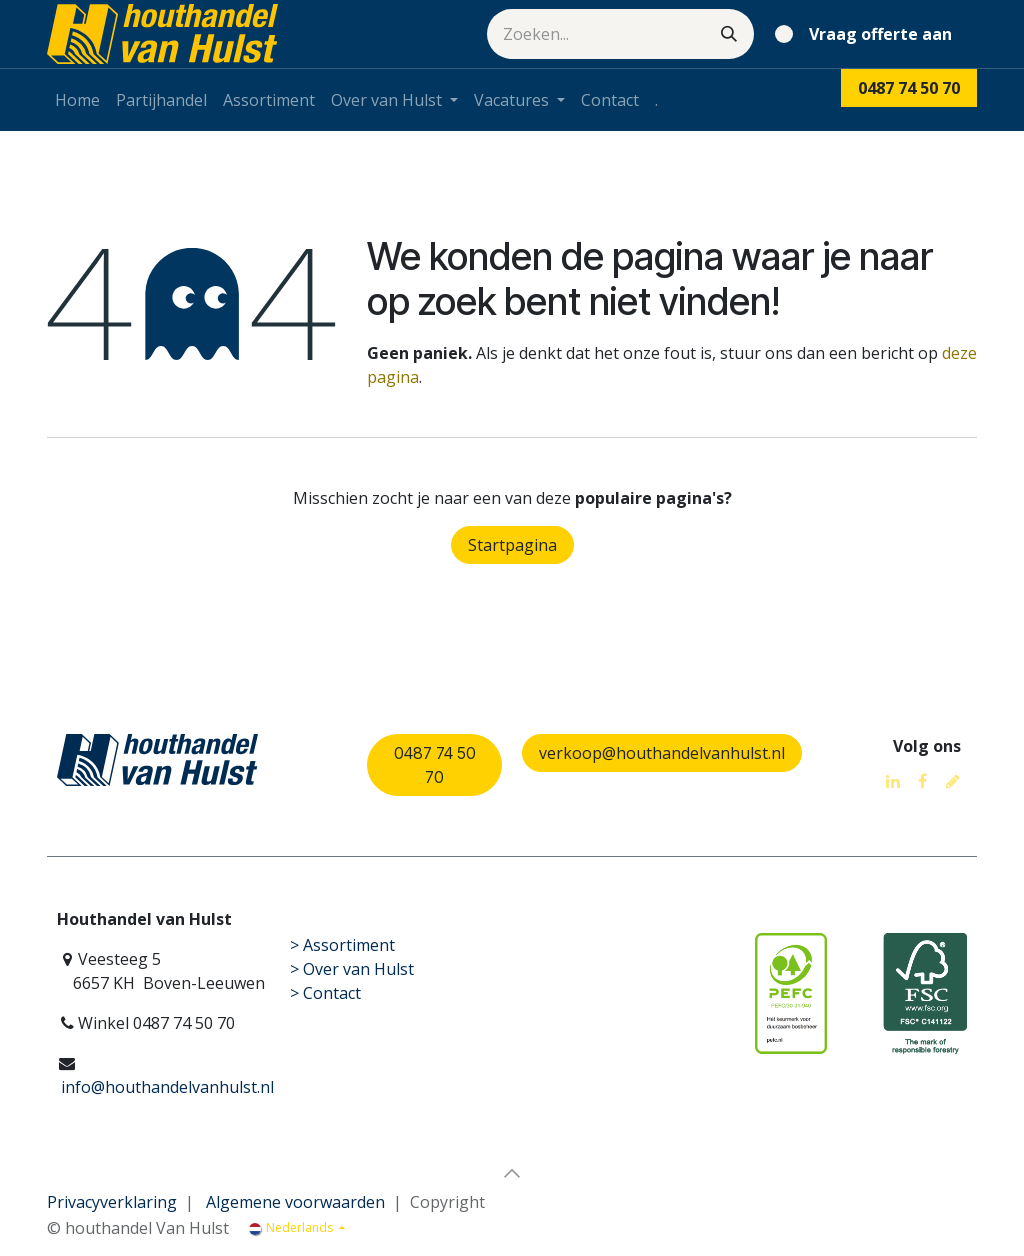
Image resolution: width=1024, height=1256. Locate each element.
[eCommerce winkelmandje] (867, 34)
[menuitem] (77, 100)
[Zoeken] (729, 34)
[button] (512, 1173)
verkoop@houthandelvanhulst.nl (662, 753)
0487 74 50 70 (435, 765)
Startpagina (512, 545)
